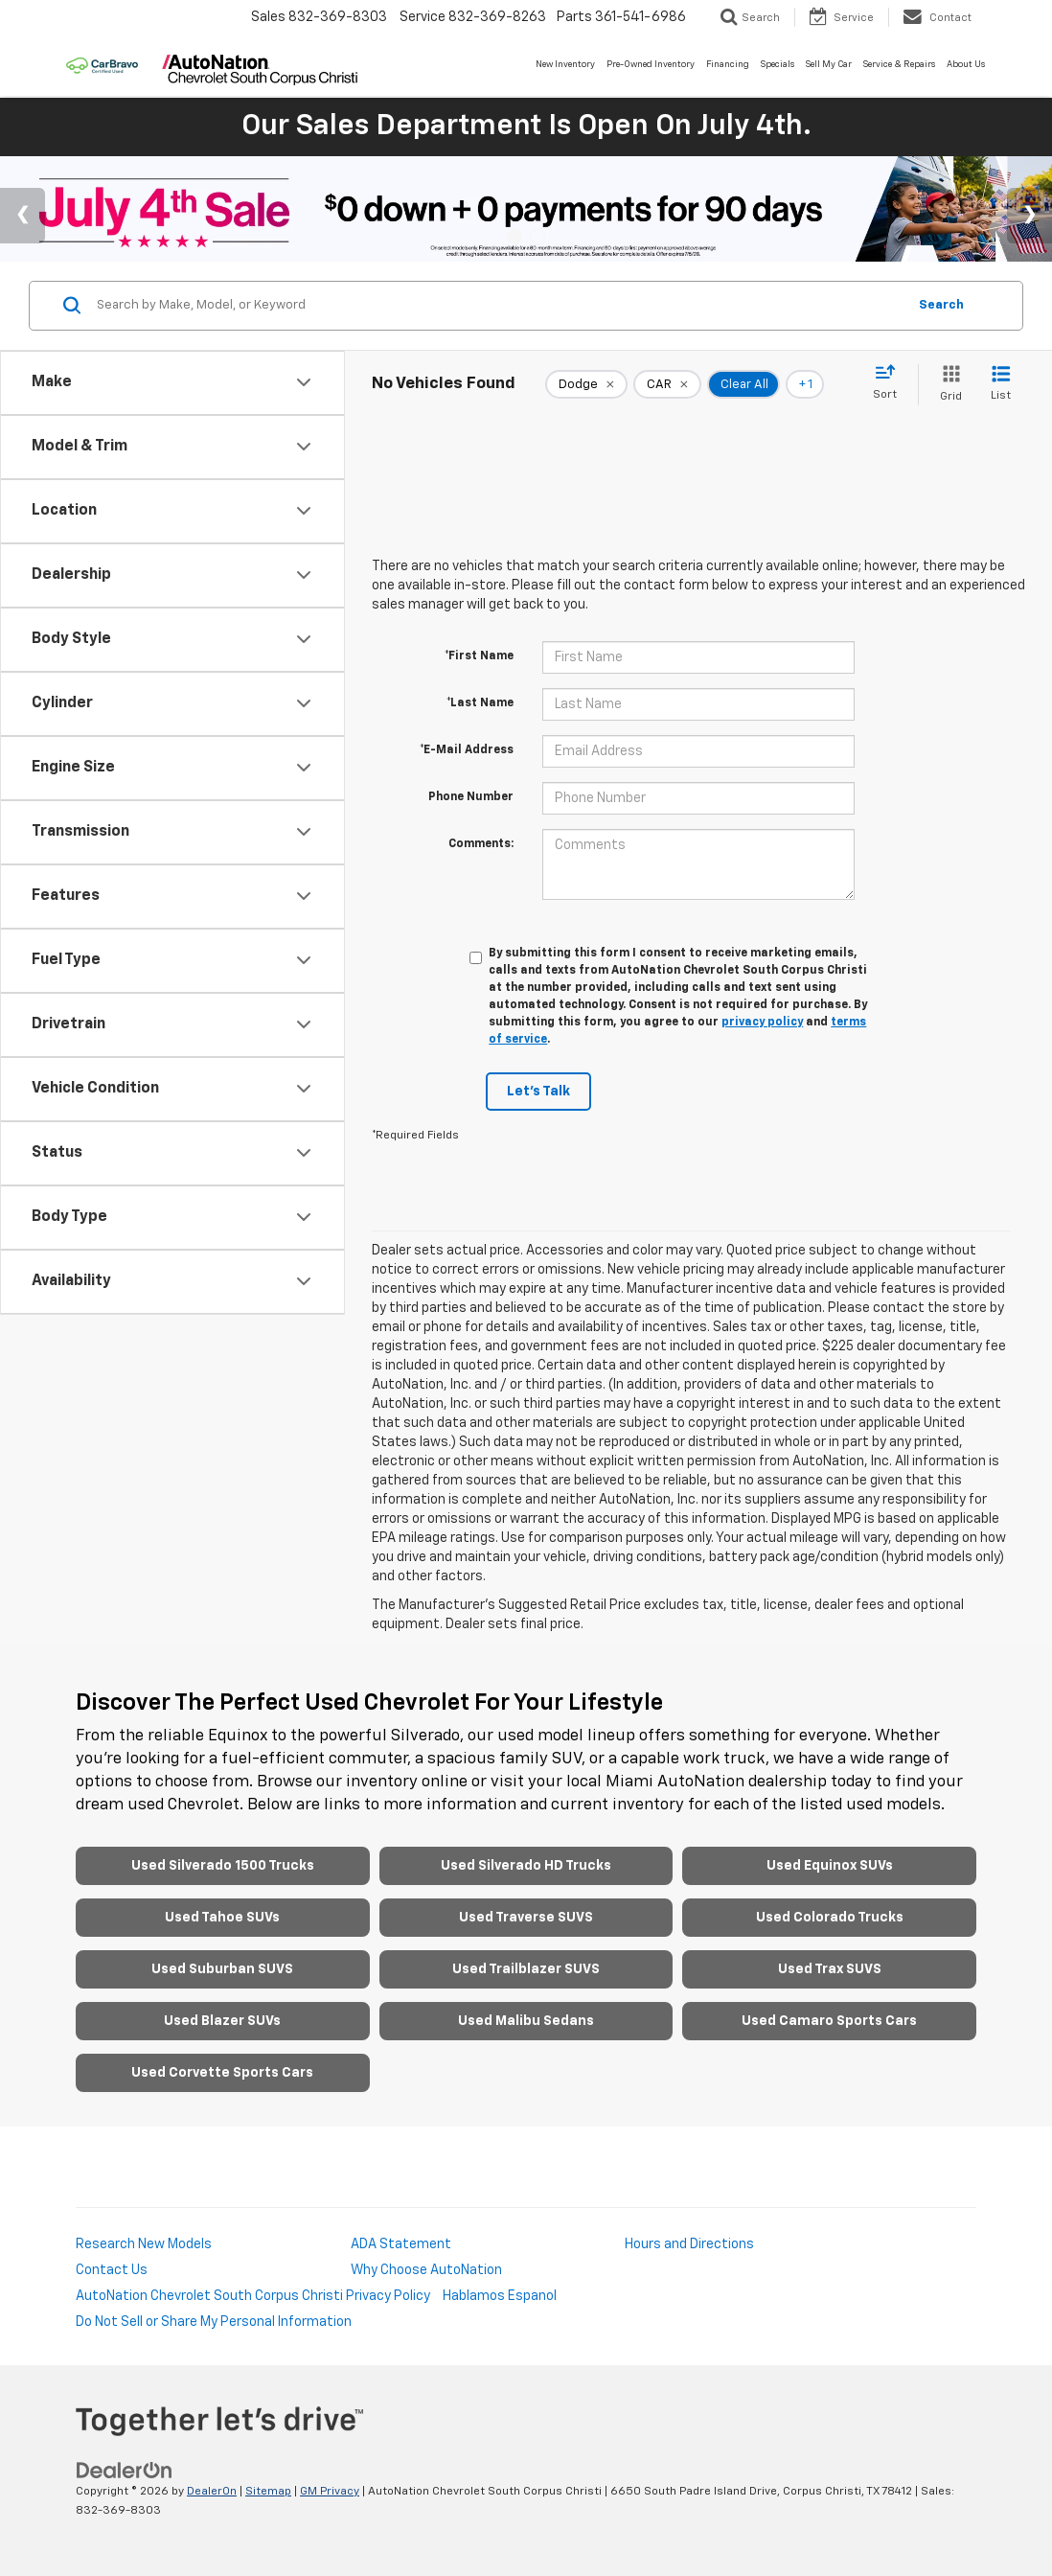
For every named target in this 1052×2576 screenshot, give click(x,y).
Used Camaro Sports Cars (829, 2021)
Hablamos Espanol (500, 2296)
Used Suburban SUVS (222, 1969)
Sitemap (268, 2491)
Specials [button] (777, 64)
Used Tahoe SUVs (222, 1917)
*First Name (479, 656)
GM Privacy (329, 2491)
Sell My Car (829, 64)
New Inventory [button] (565, 64)
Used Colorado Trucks (829, 1917)
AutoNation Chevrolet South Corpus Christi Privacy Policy (253, 2296)
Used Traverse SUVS (526, 1917)
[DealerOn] (124, 2470)
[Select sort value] (890, 383)
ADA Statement (401, 2244)
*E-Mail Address (467, 750)
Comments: (481, 844)
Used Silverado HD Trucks (526, 1866)
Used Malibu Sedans (526, 2021)
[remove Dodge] (586, 384)
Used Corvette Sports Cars (222, 2073)
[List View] (1000, 384)
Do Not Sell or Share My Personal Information (214, 2322)
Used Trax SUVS (829, 1969)
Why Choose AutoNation (426, 2270)
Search (941, 305)
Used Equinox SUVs (829, 1866)
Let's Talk (538, 1091)
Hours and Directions (689, 2244)
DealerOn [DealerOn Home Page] (212, 2491)
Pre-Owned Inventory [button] (650, 64)
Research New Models (144, 2244)
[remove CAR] (667, 384)
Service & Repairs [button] (899, 64)
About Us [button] (966, 64)
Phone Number (471, 797)
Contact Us (112, 2270)
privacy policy (762, 1022)
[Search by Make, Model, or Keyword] (499, 306)
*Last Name (480, 703)
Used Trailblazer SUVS (526, 1969)
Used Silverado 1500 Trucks (222, 1866)
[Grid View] (947, 384)
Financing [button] (727, 64)
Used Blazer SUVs (222, 2021)
